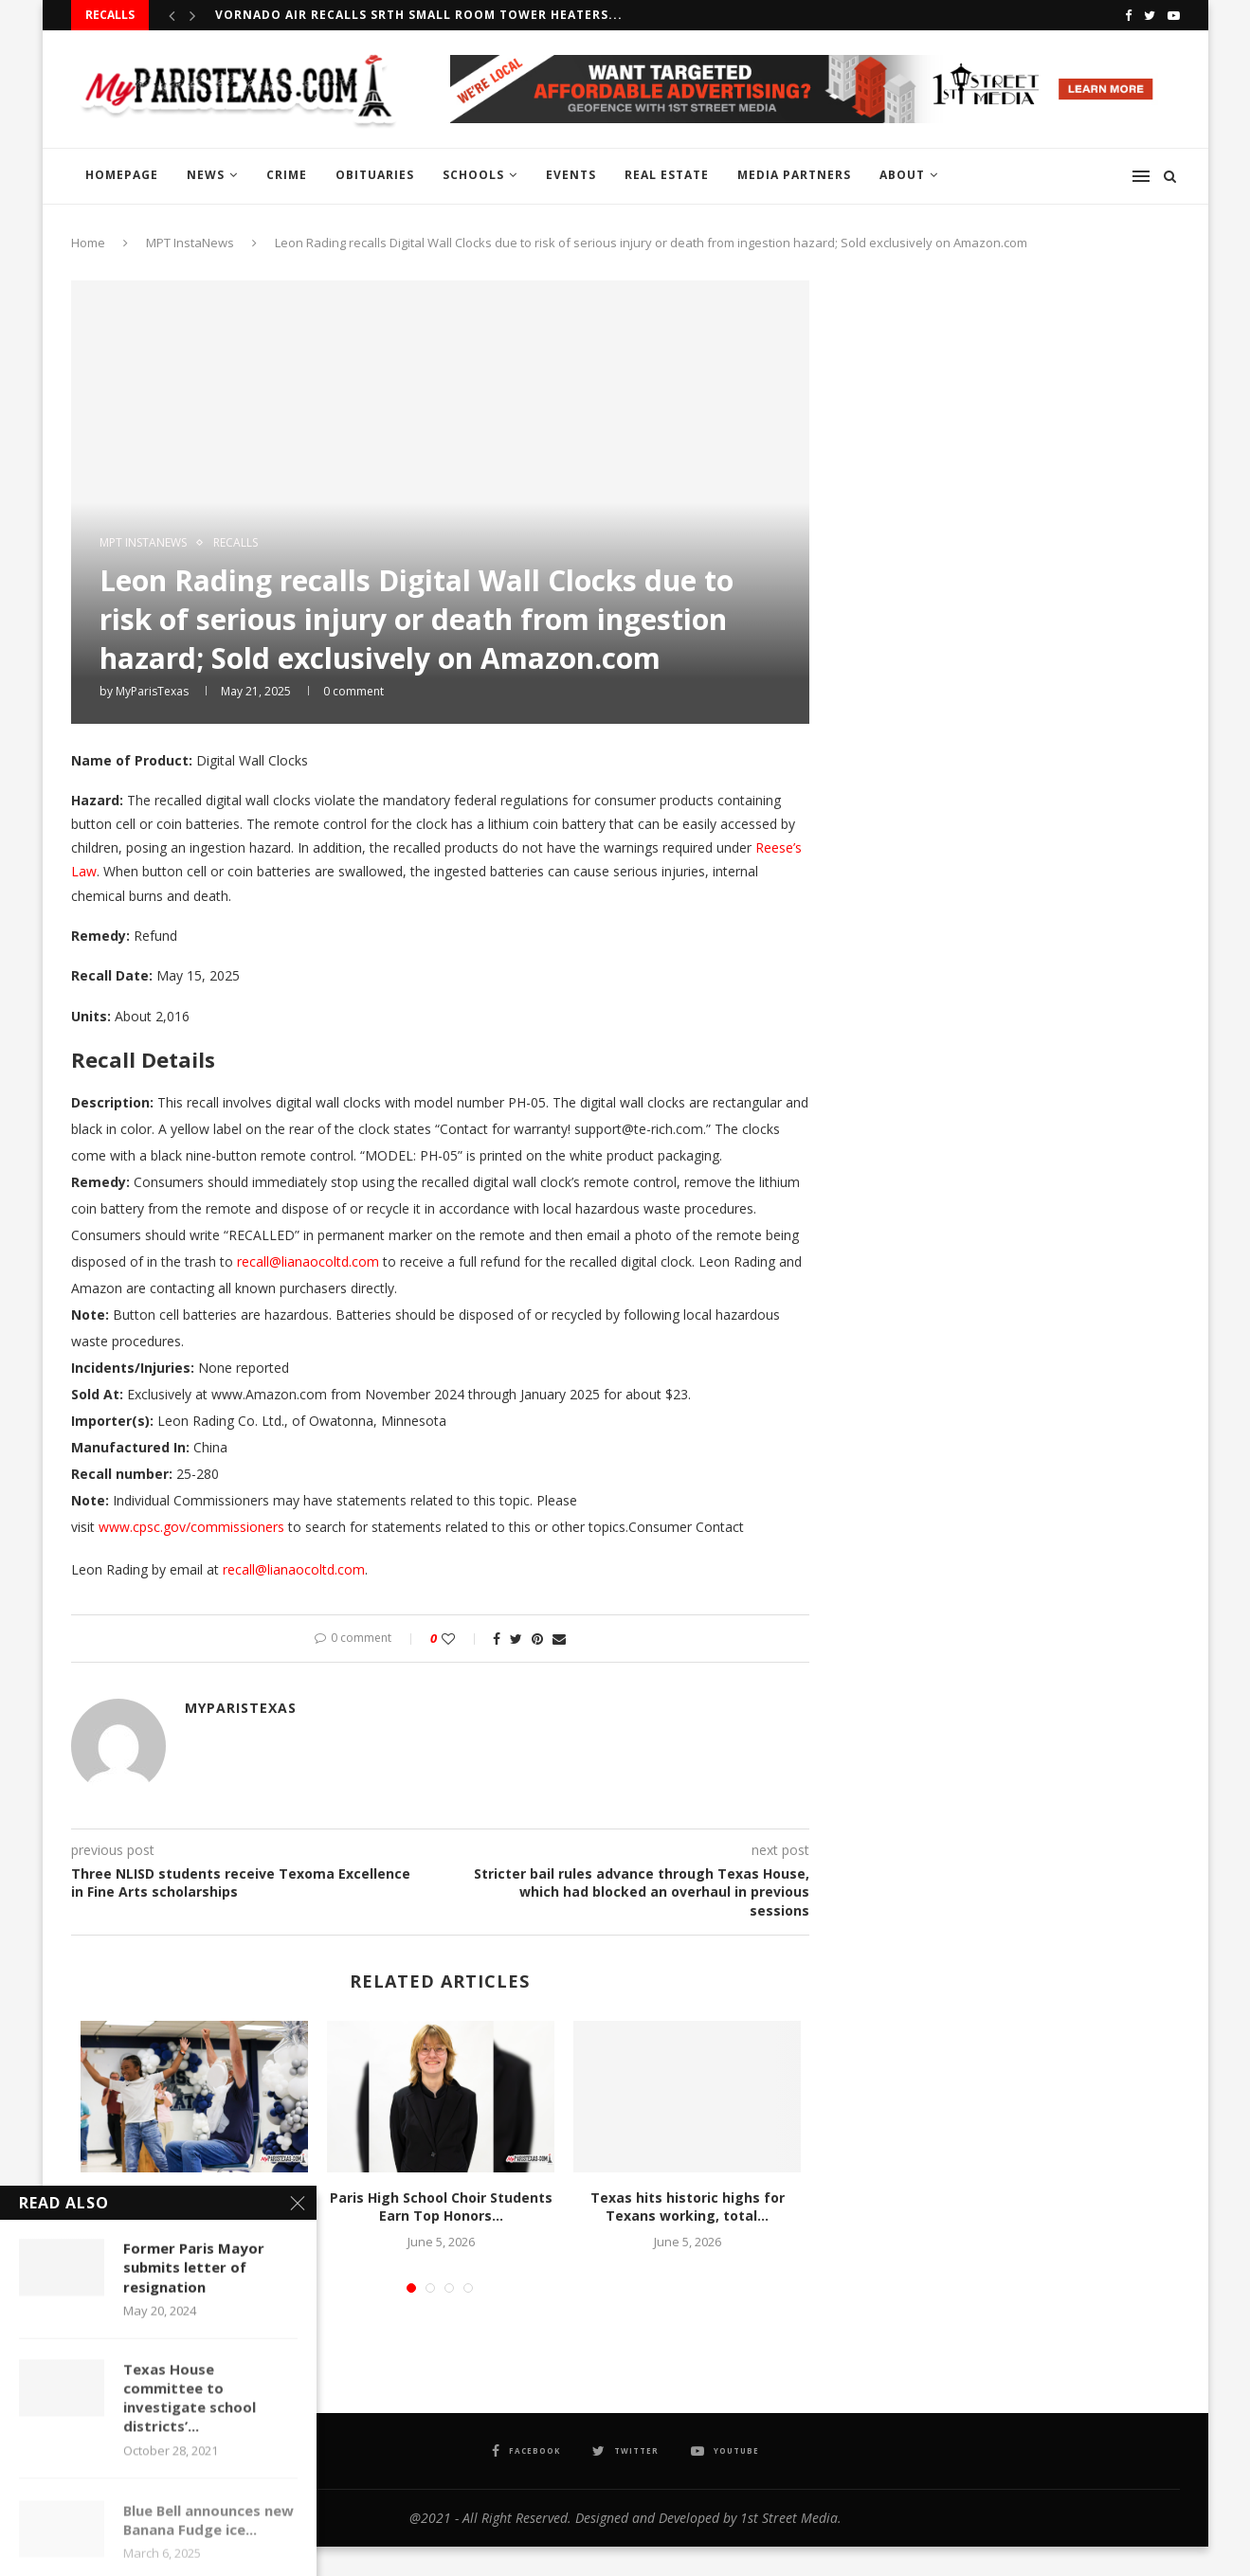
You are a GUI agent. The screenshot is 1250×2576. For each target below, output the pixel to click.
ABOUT (902, 175)
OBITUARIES (374, 175)
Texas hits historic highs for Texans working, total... (687, 2207)
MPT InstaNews (190, 242)
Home (88, 242)
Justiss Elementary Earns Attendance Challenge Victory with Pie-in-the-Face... (195, 2216)
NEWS (206, 175)
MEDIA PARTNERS (794, 175)
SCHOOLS (473, 175)
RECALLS (235, 542)
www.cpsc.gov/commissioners (191, 1527)
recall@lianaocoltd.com (308, 1261)
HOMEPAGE (121, 175)
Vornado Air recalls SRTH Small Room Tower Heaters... (419, 15)
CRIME (286, 175)
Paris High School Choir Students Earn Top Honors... (441, 2207)
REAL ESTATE (667, 175)
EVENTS (571, 175)
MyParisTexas (152, 691)
